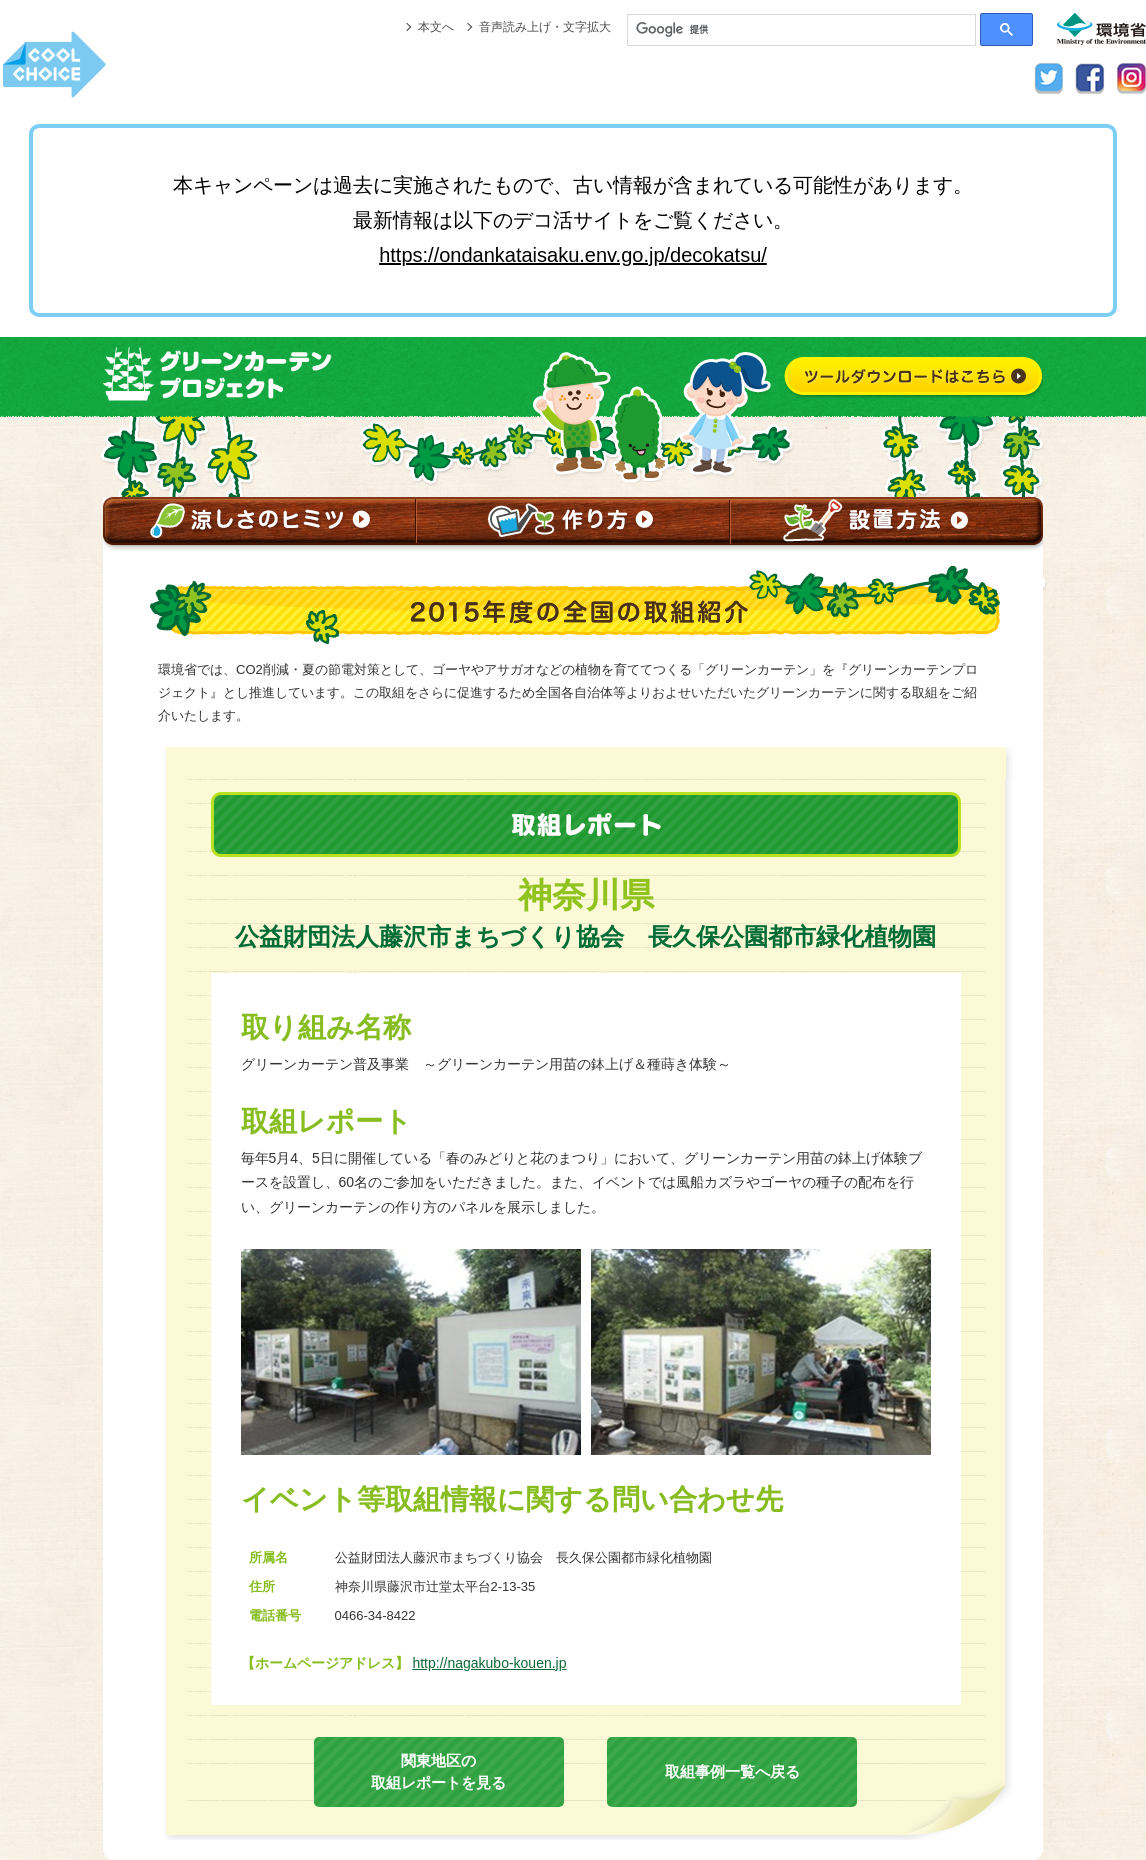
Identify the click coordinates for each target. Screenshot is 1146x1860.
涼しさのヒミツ (259, 523)
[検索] (801, 30)
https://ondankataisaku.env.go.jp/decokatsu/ (573, 255)
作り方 (572, 523)
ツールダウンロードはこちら (913, 378)
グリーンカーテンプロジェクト (235, 375)
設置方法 (886, 523)
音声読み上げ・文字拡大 (545, 27)
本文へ (436, 27)
